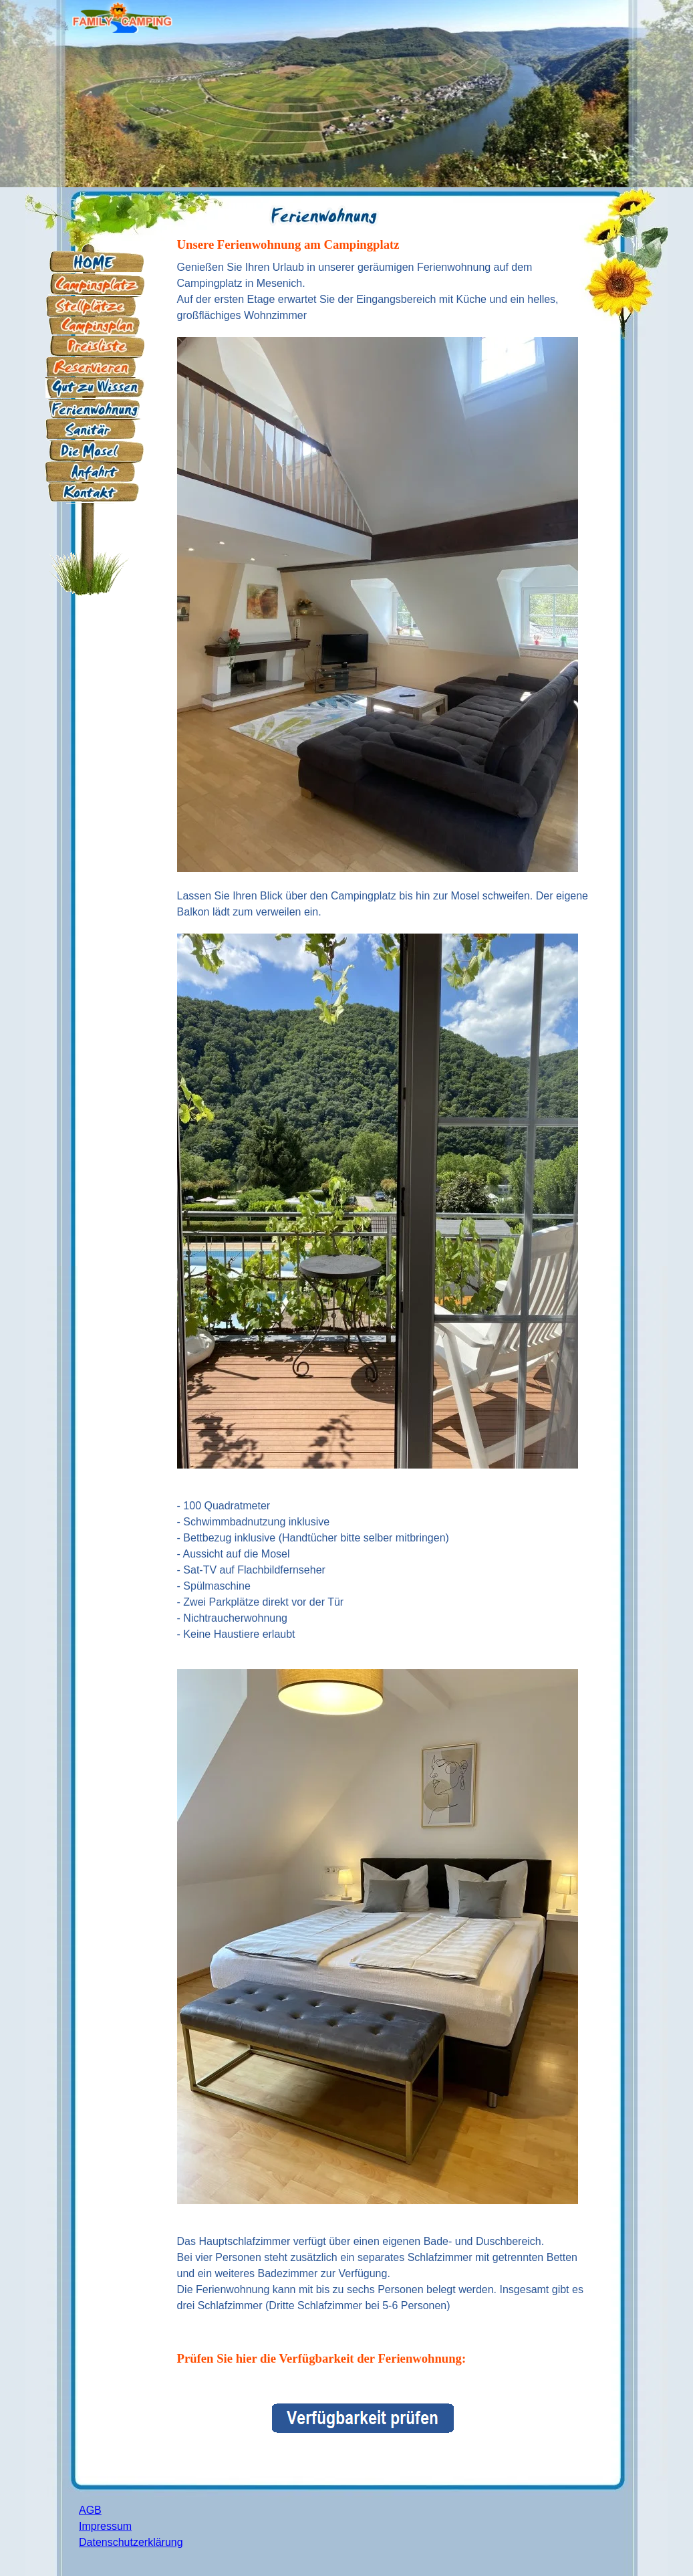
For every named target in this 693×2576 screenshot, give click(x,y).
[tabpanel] (323, 208)
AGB (90, 2510)
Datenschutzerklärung (131, 2542)
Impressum (105, 2526)
